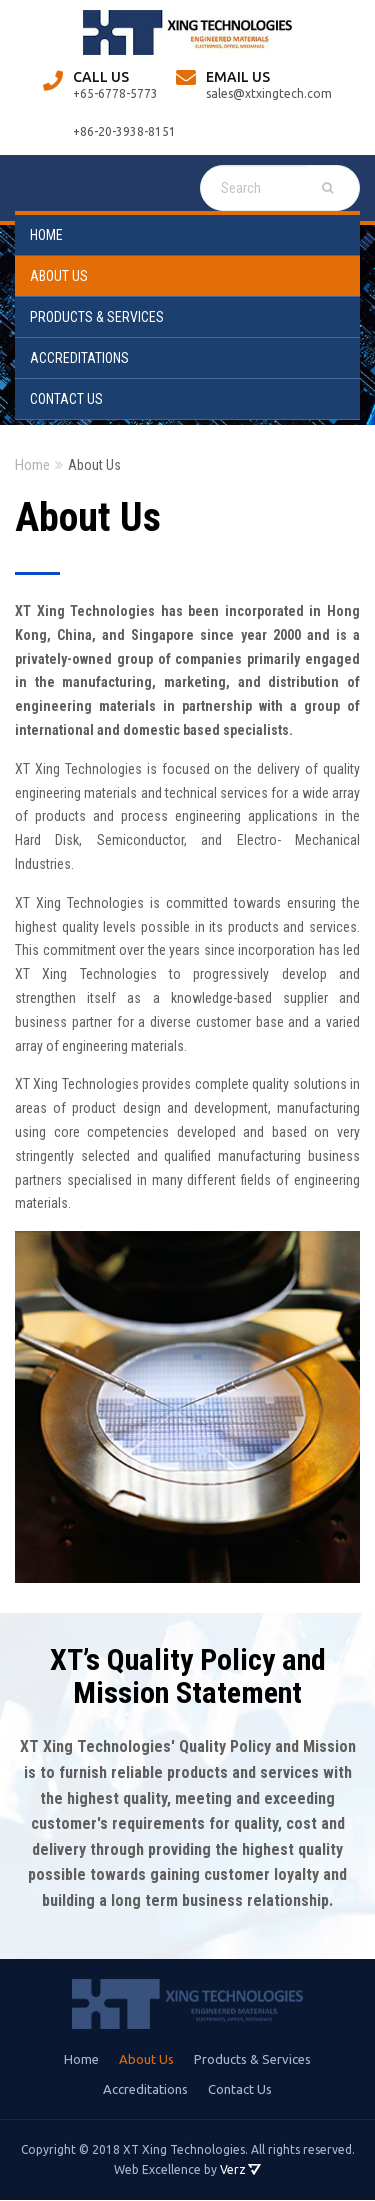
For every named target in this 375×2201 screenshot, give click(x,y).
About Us (59, 276)
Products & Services (97, 317)
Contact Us (66, 399)
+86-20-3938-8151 (124, 131)
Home (46, 235)
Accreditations (79, 358)
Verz (233, 2169)
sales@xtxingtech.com (269, 93)
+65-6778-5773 (115, 93)
